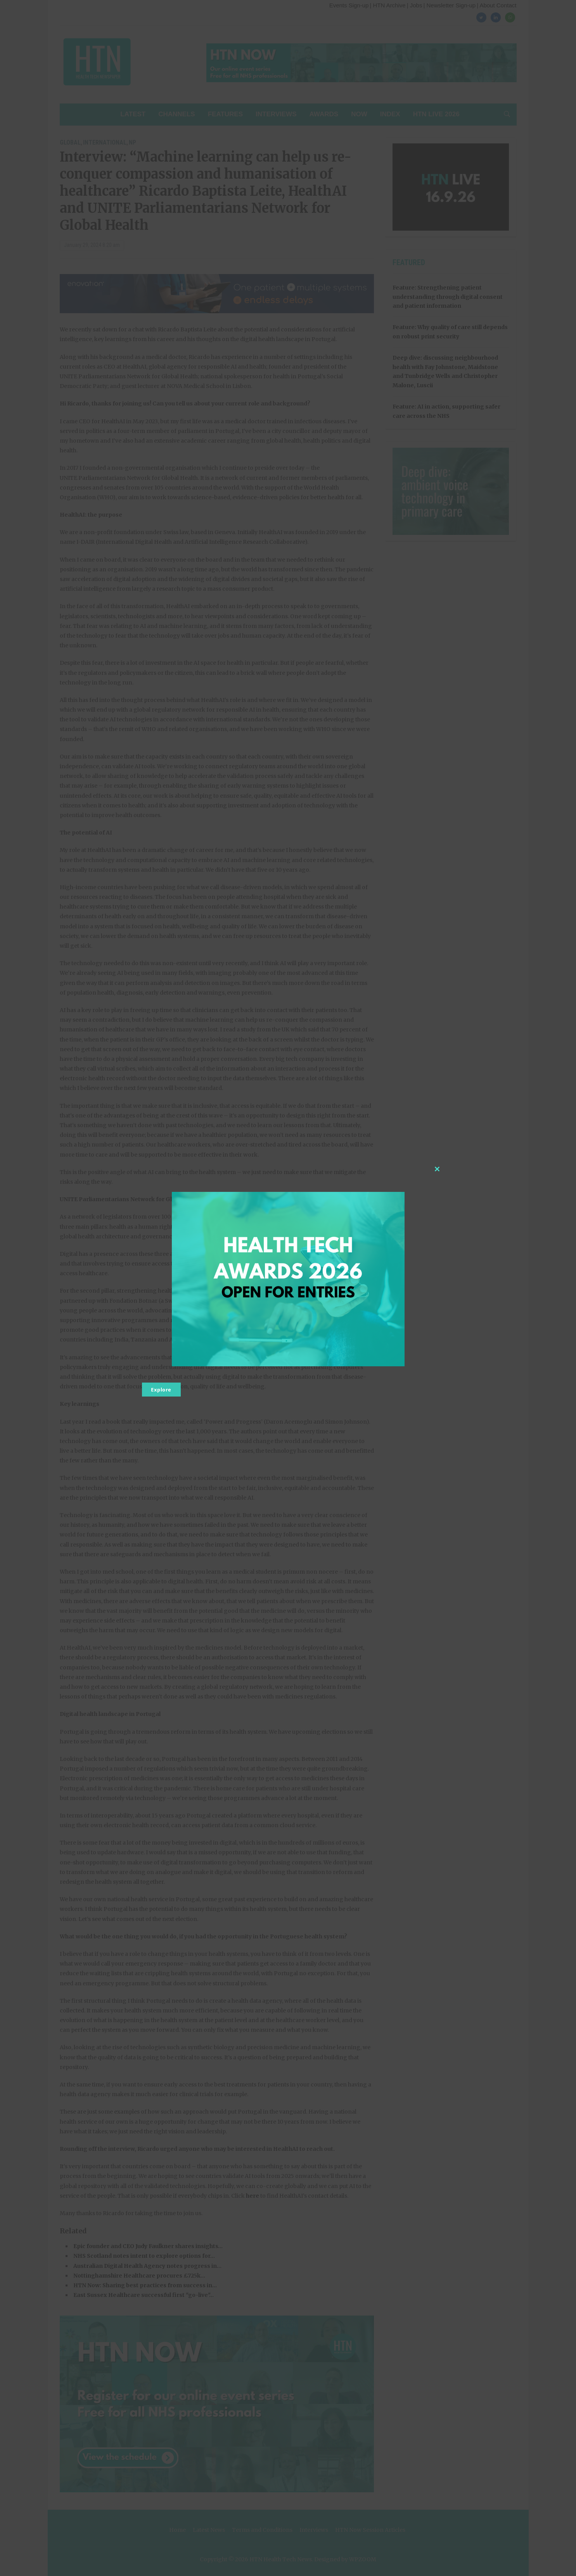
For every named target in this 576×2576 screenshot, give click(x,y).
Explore (161, 1389)
